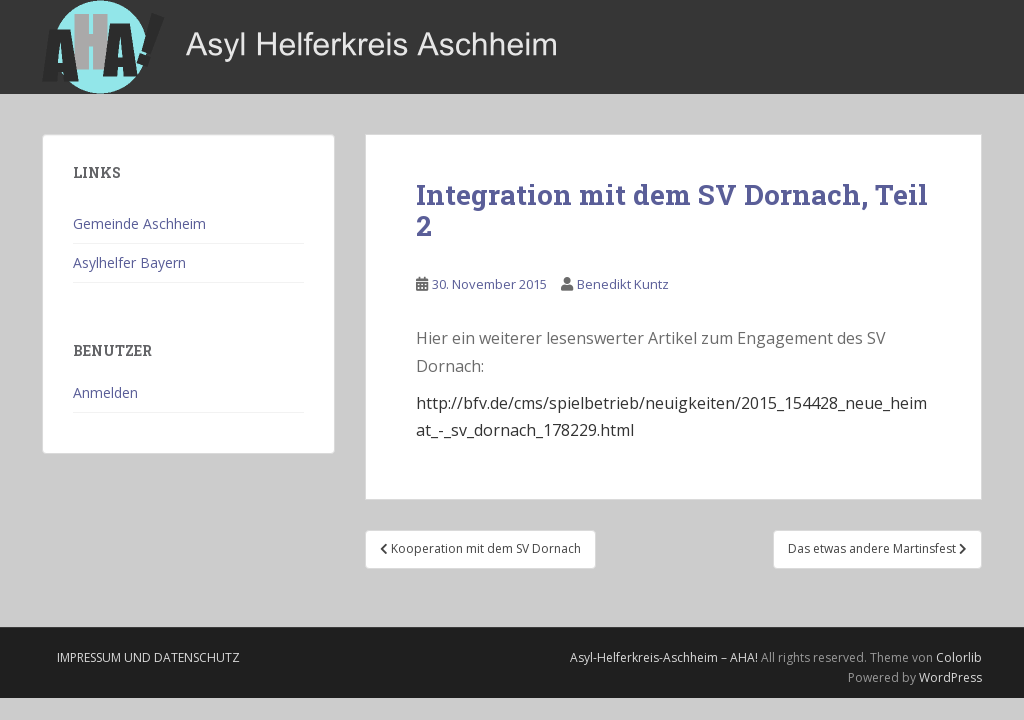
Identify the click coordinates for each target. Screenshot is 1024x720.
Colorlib (959, 657)
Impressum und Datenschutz (148, 657)
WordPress (950, 677)
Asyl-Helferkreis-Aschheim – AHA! (664, 657)
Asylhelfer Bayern (129, 262)
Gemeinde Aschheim (139, 223)
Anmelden (105, 392)
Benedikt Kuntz (623, 284)
